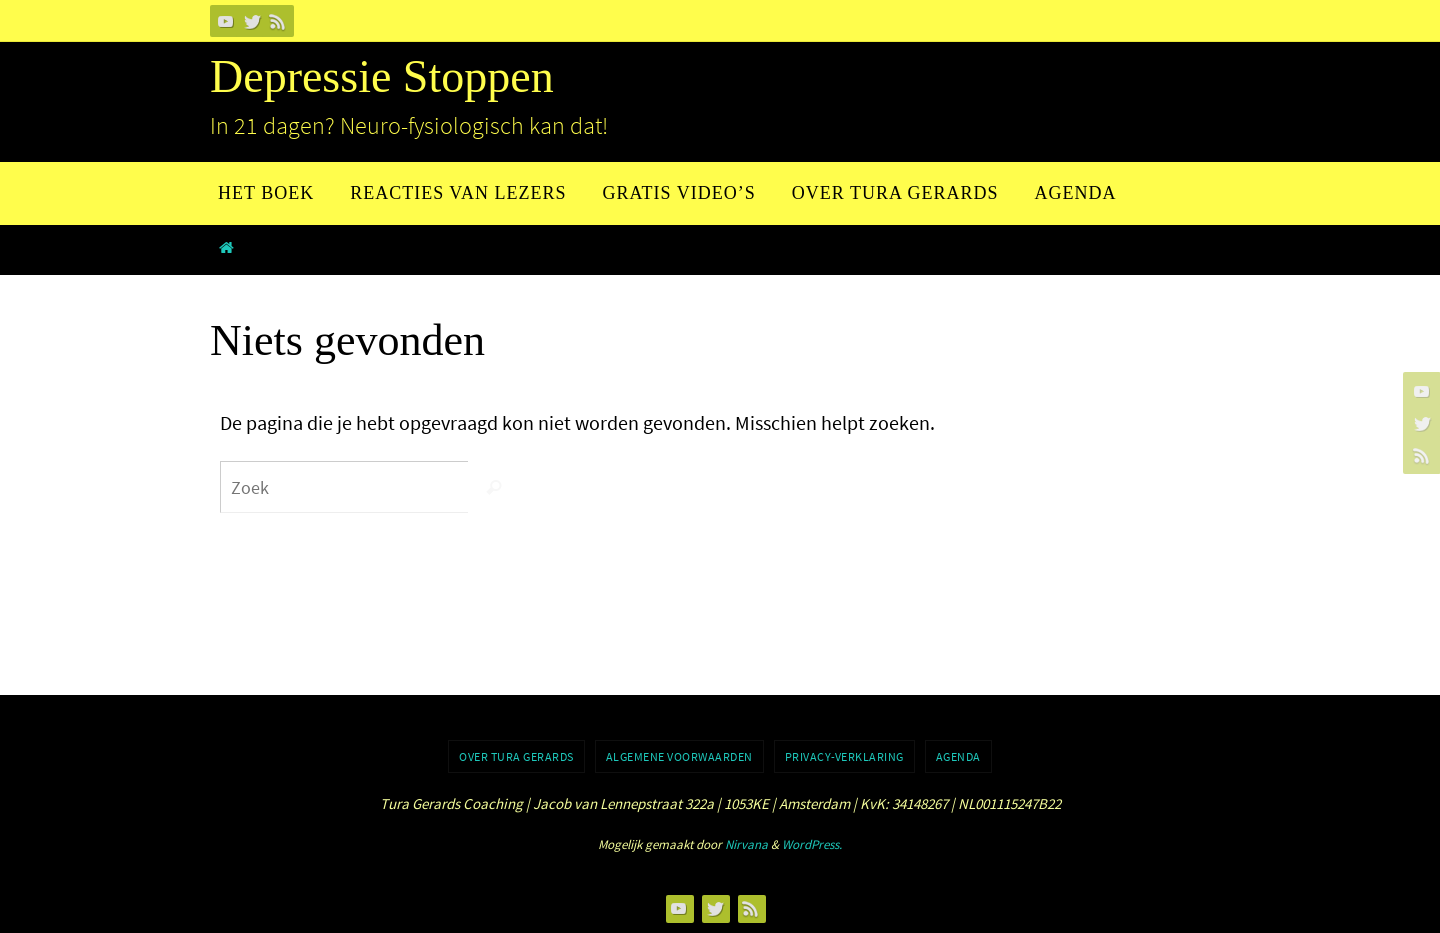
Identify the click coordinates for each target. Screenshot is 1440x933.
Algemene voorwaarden (679, 756)
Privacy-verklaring (844, 756)
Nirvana (746, 844)
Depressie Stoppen (382, 76)
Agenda (958, 756)
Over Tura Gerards (516, 756)
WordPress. (812, 844)
